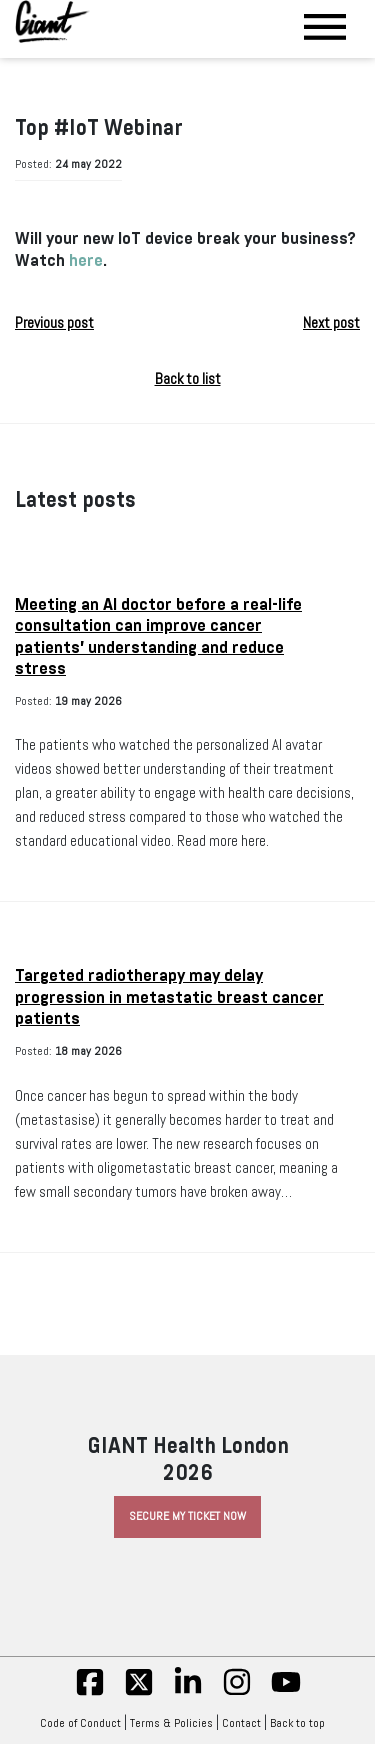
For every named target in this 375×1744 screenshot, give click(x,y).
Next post (331, 323)
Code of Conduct (80, 1723)
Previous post (54, 323)
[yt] (286, 1693)
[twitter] (139, 1693)
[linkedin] (188, 1693)
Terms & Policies (171, 1723)
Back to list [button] (188, 379)
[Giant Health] (52, 21)
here (86, 260)
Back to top (302, 1723)
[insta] (237, 1693)
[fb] (90, 1693)
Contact (241, 1723)
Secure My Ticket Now (187, 1516)
